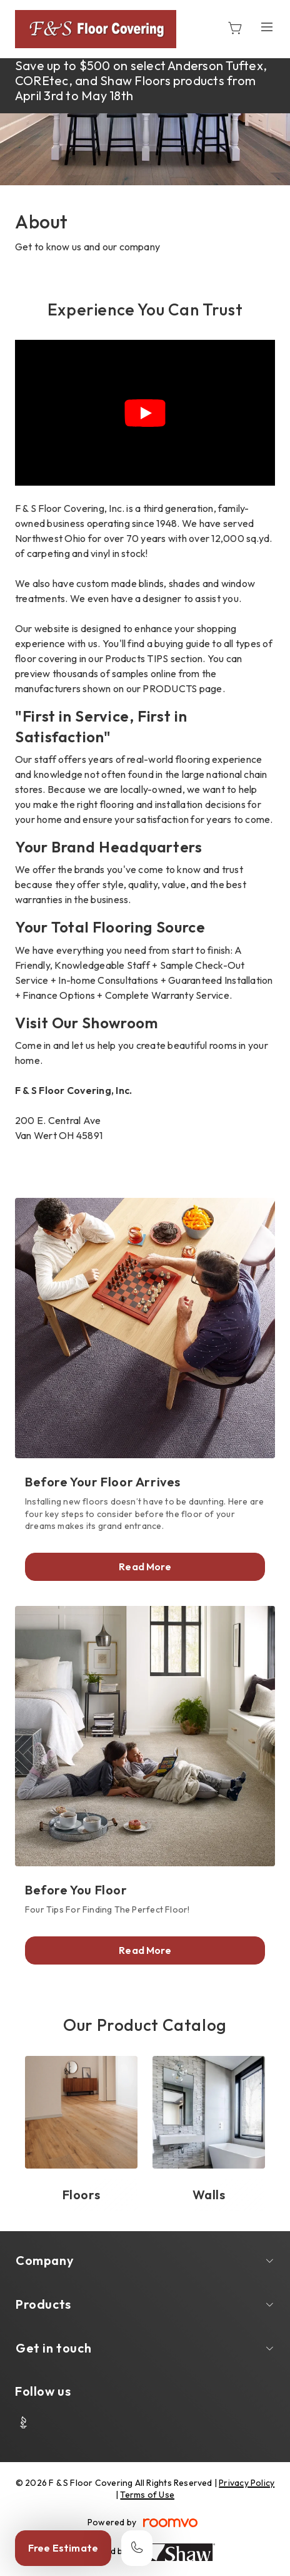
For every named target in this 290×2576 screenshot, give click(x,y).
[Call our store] (136, 2548)
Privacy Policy (246, 2482)
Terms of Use (147, 2494)
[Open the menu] (267, 27)
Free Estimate (63, 2548)
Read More (145, 1566)
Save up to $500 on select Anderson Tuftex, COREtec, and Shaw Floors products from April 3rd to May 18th (141, 80)
